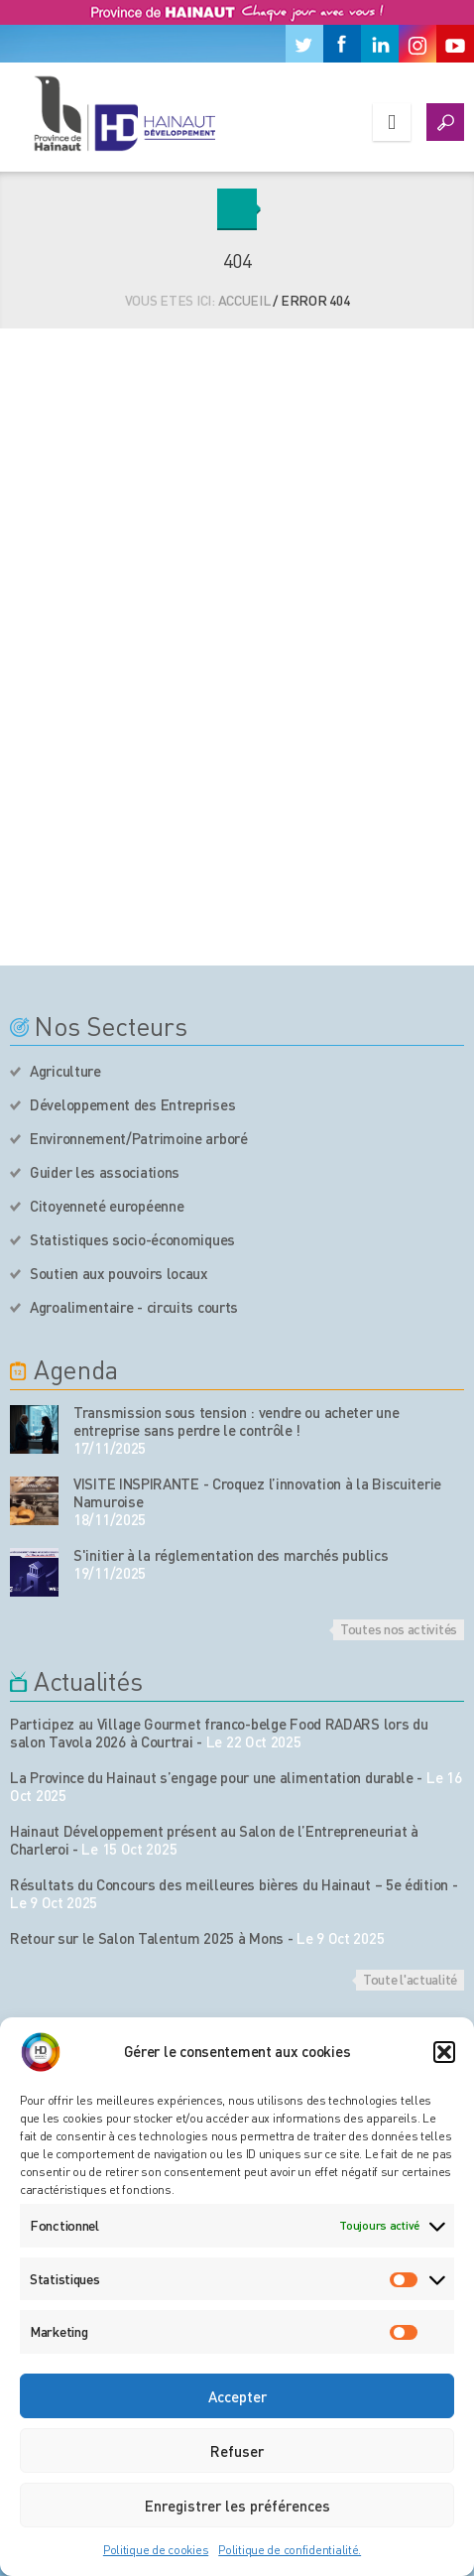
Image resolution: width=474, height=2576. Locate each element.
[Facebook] (342, 44)
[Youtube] (455, 44)
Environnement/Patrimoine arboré (139, 1138)
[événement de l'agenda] (34, 1429)
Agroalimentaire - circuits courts (134, 1307)
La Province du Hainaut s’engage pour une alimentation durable (212, 1777)
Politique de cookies (155, 2549)
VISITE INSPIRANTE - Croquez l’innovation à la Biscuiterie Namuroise (257, 1492)
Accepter (237, 2396)
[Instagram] (417, 44)
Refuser (237, 2451)
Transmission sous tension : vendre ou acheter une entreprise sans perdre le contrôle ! (236, 1421)
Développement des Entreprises (132, 1104)
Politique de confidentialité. (289, 2549)
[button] (444, 2052)
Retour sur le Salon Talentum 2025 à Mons (147, 1938)
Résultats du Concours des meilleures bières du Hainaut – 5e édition (229, 1884)
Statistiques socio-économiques (132, 1239)
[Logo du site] (124, 113)
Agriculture (65, 1071)
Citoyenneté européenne (106, 1206)
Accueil (244, 300)
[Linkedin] (380, 44)
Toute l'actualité (410, 1979)
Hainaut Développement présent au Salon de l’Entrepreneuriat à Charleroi (214, 1840)
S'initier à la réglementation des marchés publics (230, 1555)
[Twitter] (304, 44)
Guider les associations (104, 1172)
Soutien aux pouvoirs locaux (119, 1273)
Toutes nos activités (398, 1628)
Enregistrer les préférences (237, 2505)
